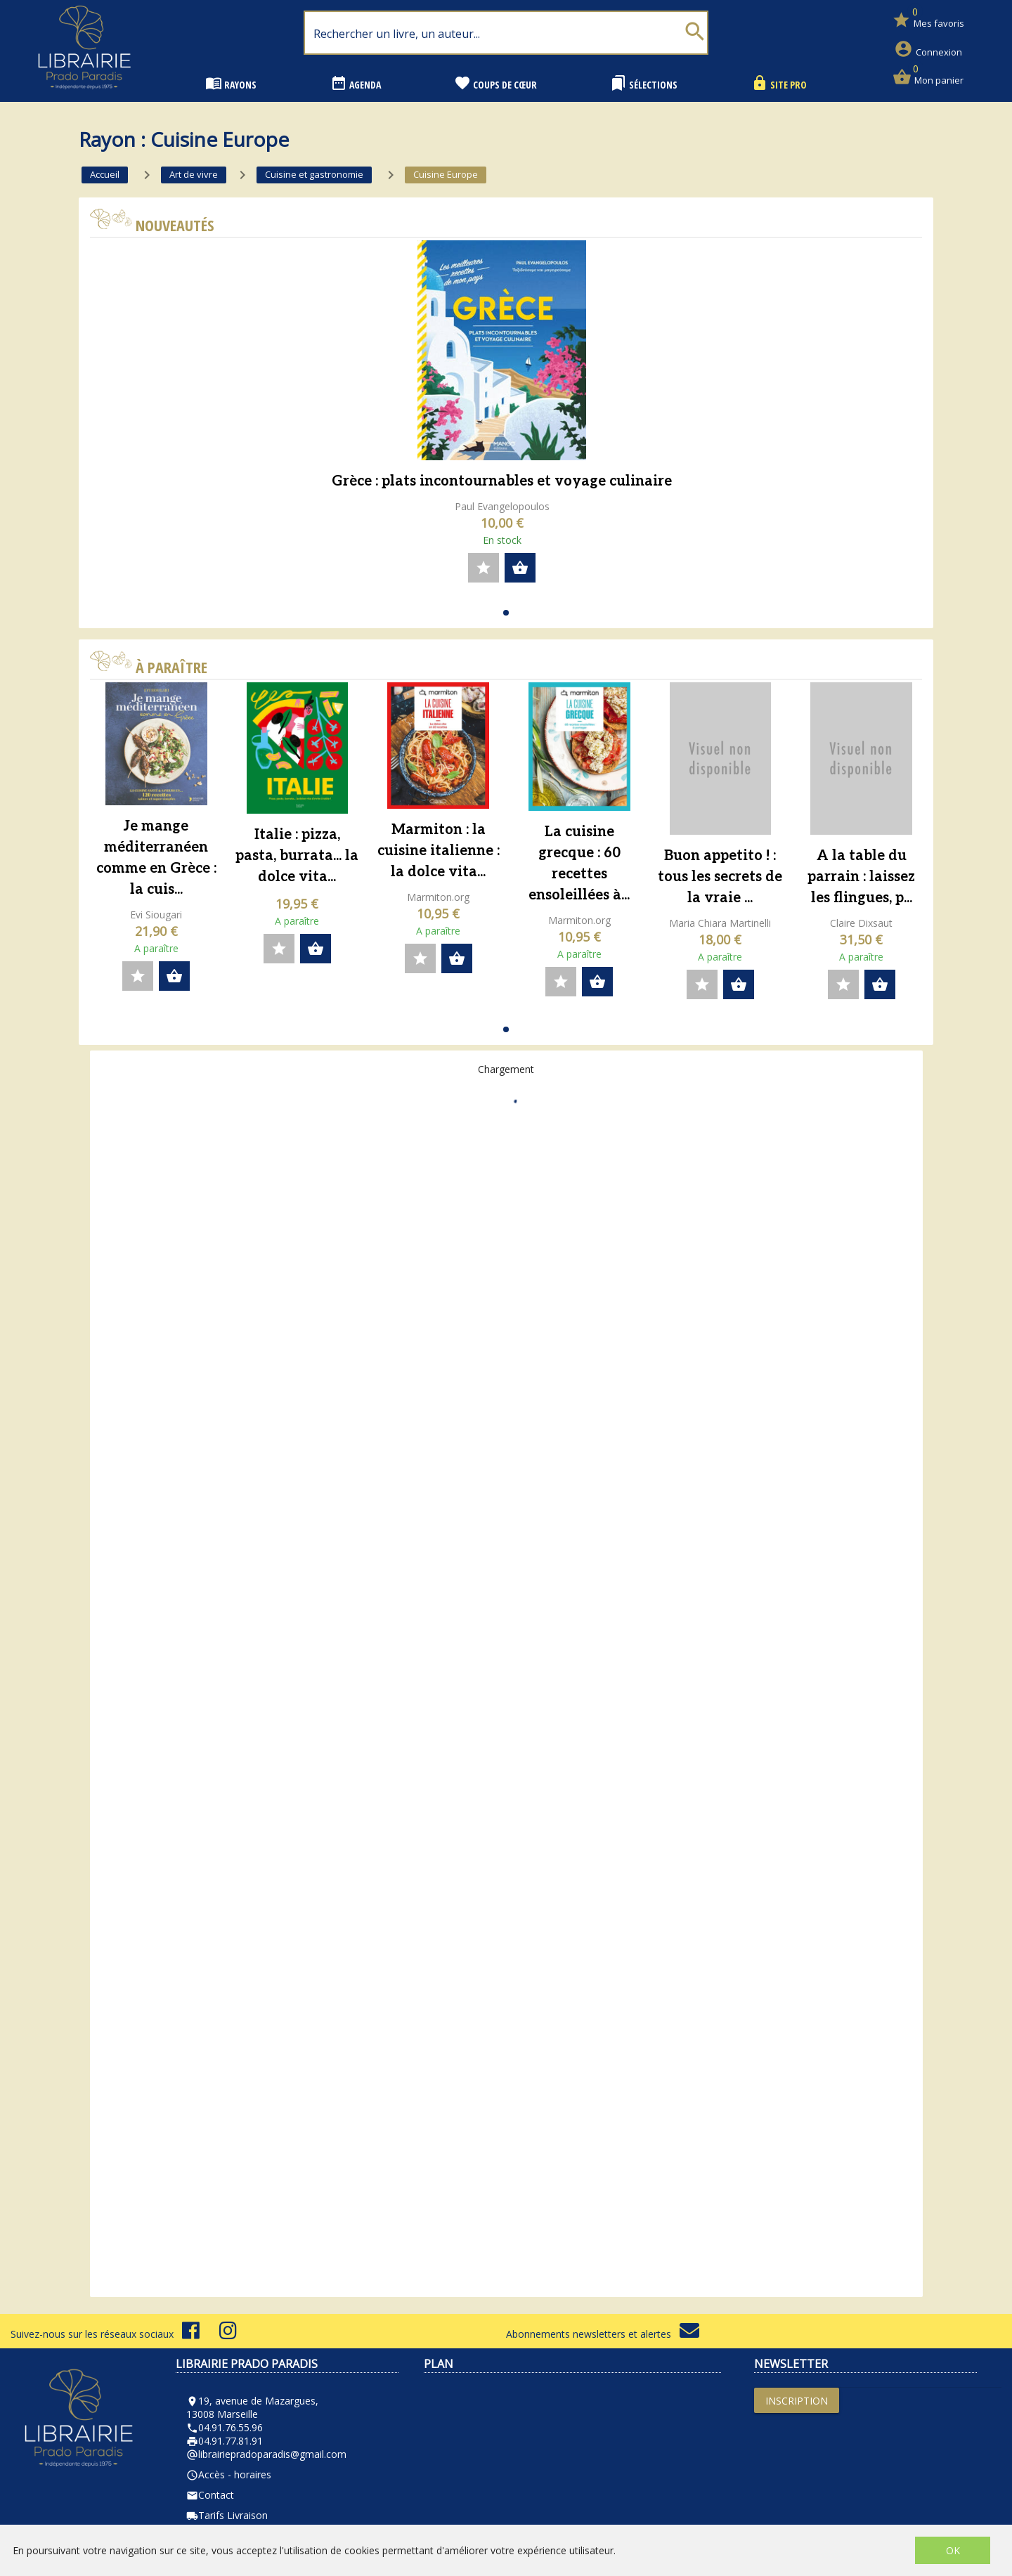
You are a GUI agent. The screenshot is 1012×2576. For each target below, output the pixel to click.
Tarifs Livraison (227, 2515)
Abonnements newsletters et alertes (602, 2334)
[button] (506, 613)
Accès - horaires (228, 2474)
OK (953, 2550)
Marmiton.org (438, 897)
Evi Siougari (156, 914)
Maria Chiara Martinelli (720, 923)
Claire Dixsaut (861, 923)
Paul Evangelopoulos (502, 506)
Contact (210, 2495)
